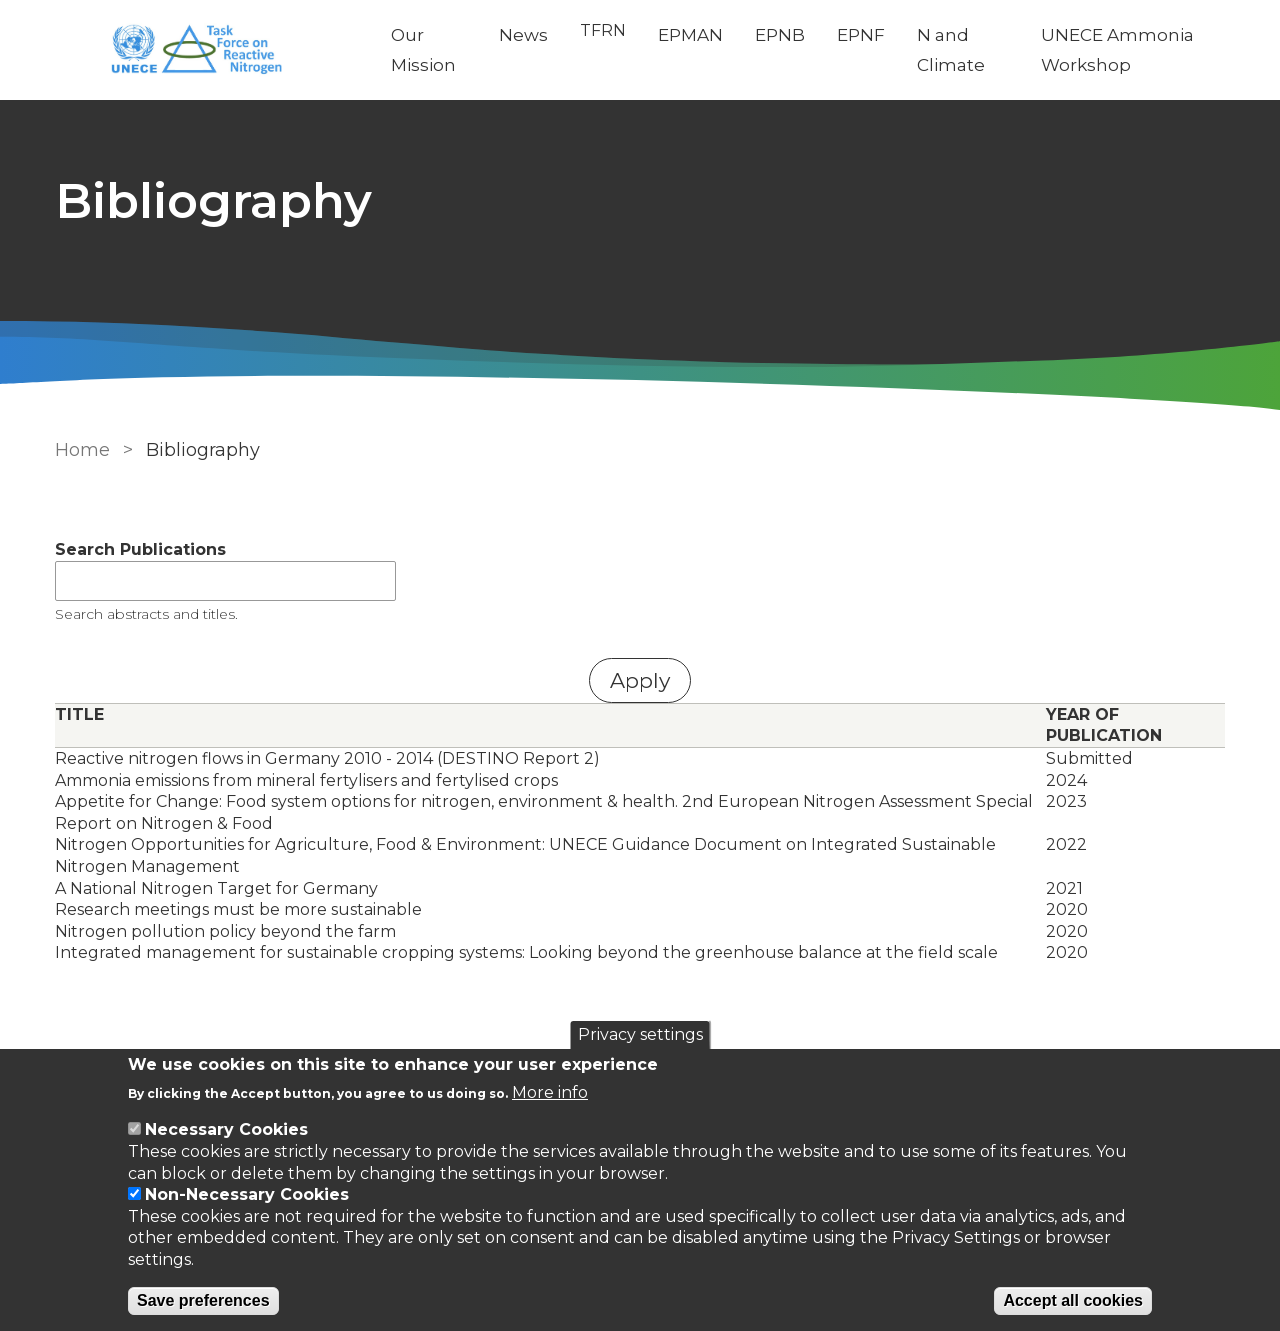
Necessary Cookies (226, 1129)
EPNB (780, 35)
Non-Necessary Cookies (247, 1194)
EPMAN (690, 35)
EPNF (861, 35)
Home (82, 450)
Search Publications (140, 549)
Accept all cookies (1073, 1300)
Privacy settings (640, 1034)
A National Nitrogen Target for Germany (216, 888)
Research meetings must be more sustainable (238, 909)
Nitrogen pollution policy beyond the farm (225, 931)
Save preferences (203, 1300)
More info (550, 1092)
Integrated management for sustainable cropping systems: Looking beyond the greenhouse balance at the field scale (526, 952)
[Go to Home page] (207, 50)
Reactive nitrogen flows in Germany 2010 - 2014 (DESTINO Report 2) (327, 758)
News (523, 35)
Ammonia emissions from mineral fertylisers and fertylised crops (306, 780)
